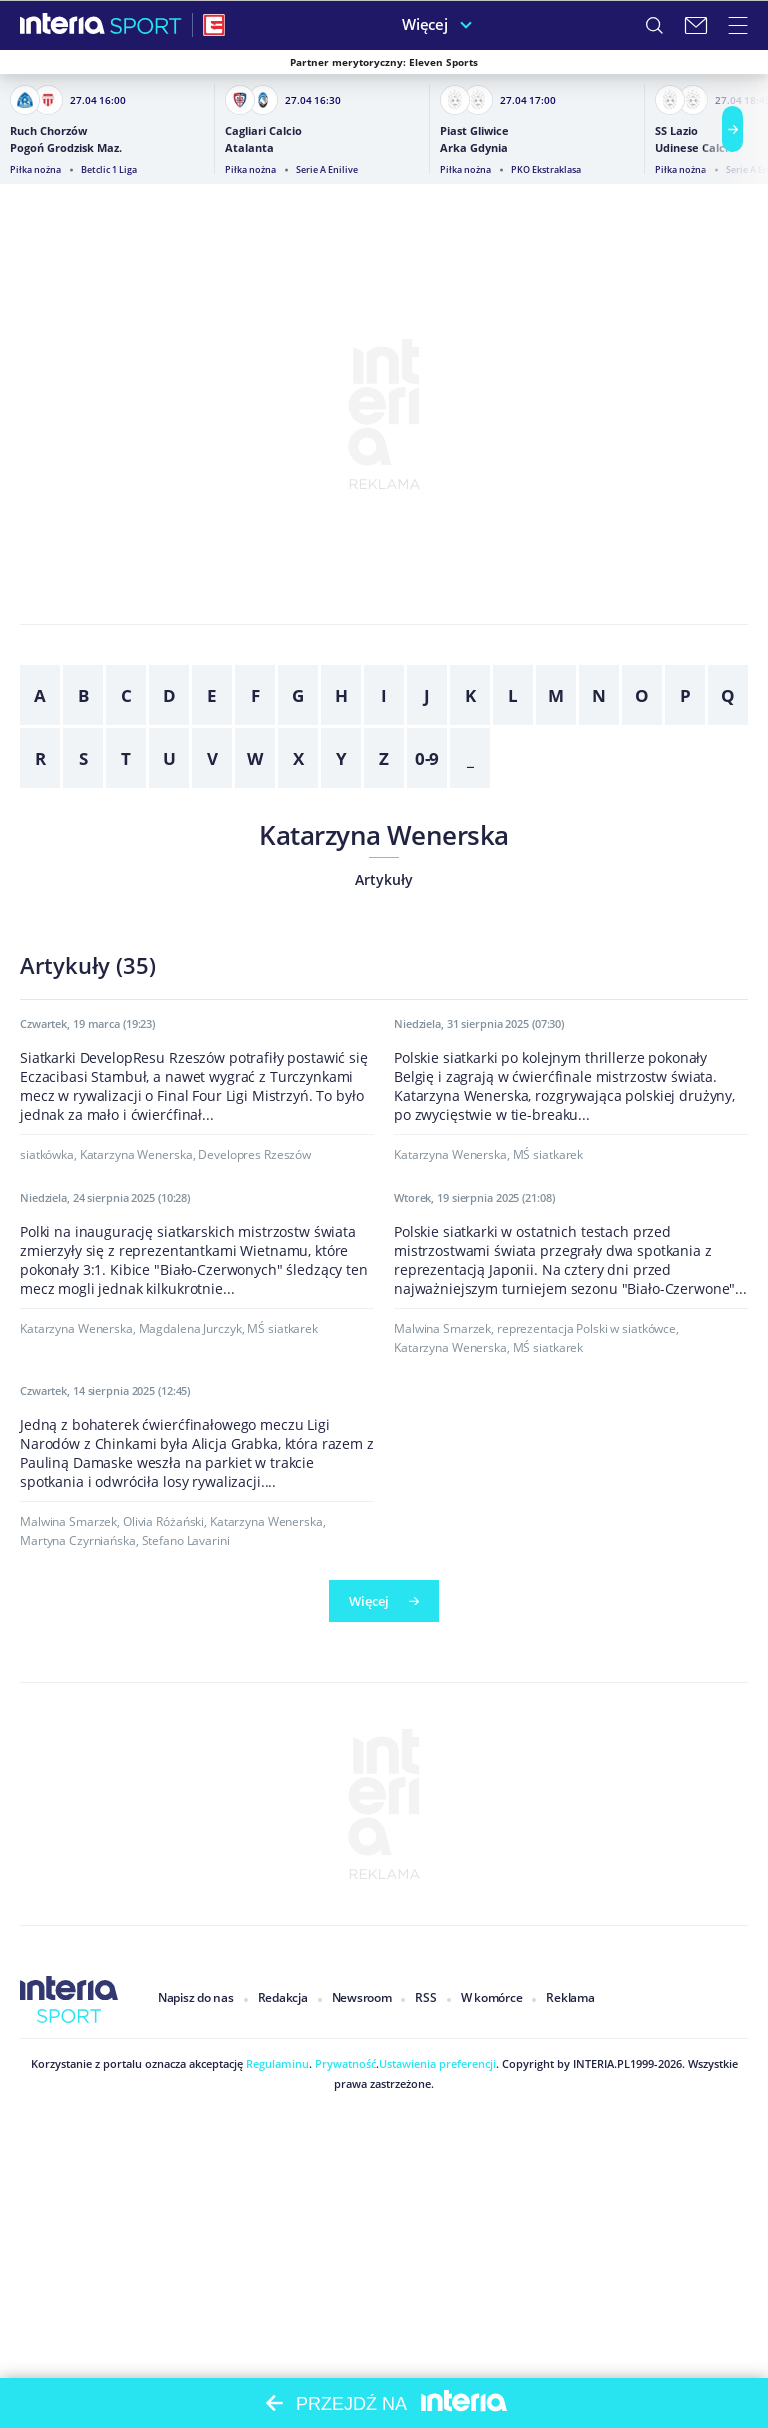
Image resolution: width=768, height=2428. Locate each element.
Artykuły (384, 879)
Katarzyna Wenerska (384, 835)
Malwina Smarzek (442, 1856)
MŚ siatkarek (548, 1418)
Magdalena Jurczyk (190, 1878)
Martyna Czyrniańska (78, 2335)
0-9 (427, 758)
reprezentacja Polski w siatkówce (586, 1856)
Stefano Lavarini (186, 2335)
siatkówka (47, 1418)
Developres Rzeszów (254, 1418)
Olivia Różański (163, 2316)
